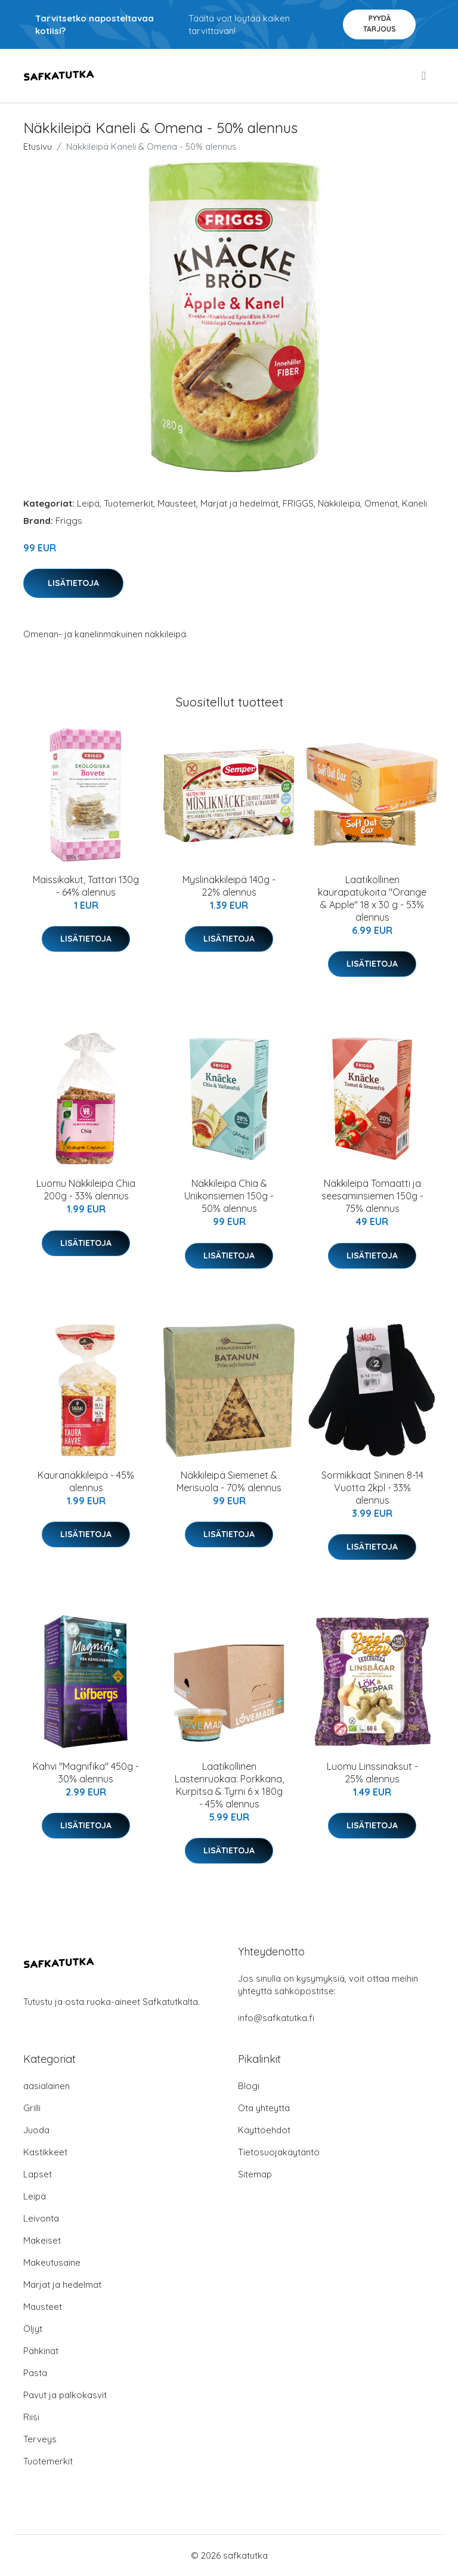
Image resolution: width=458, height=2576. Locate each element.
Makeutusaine (52, 2262)
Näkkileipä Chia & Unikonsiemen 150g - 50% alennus (229, 1195)
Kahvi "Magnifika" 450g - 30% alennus (86, 1772)
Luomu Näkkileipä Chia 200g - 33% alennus (85, 1189)
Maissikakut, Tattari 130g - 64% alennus (86, 886)
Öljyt (32, 2328)
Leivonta (41, 2218)
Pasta (35, 2372)
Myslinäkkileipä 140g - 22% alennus (229, 886)
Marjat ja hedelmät (239, 503)
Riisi (31, 2417)
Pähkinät (40, 2350)
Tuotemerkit (128, 503)
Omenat (381, 503)
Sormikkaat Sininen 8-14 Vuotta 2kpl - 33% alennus (372, 1487)
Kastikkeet (45, 2152)
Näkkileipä (339, 503)
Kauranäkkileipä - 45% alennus (86, 1481)
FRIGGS (298, 503)
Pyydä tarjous (379, 23)
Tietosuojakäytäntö (279, 2152)
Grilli (32, 2108)
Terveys (40, 2439)
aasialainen (46, 2085)
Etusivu (37, 146)
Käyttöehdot (264, 2130)
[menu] (424, 75)
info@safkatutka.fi (276, 2017)
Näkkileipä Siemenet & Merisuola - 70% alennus (229, 1481)
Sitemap (255, 2174)
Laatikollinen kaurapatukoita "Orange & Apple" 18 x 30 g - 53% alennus (372, 898)
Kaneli (414, 503)
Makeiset (42, 2240)
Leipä (88, 503)
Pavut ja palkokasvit (65, 2395)
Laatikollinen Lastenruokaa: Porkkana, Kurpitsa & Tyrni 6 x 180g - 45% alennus (229, 1785)
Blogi (248, 2085)
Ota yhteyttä (264, 2108)
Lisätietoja (73, 583)
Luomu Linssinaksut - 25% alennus (372, 1772)
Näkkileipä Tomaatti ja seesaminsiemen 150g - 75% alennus (372, 1195)
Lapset (37, 2174)
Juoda (36, 2130)
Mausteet (176, 503)
